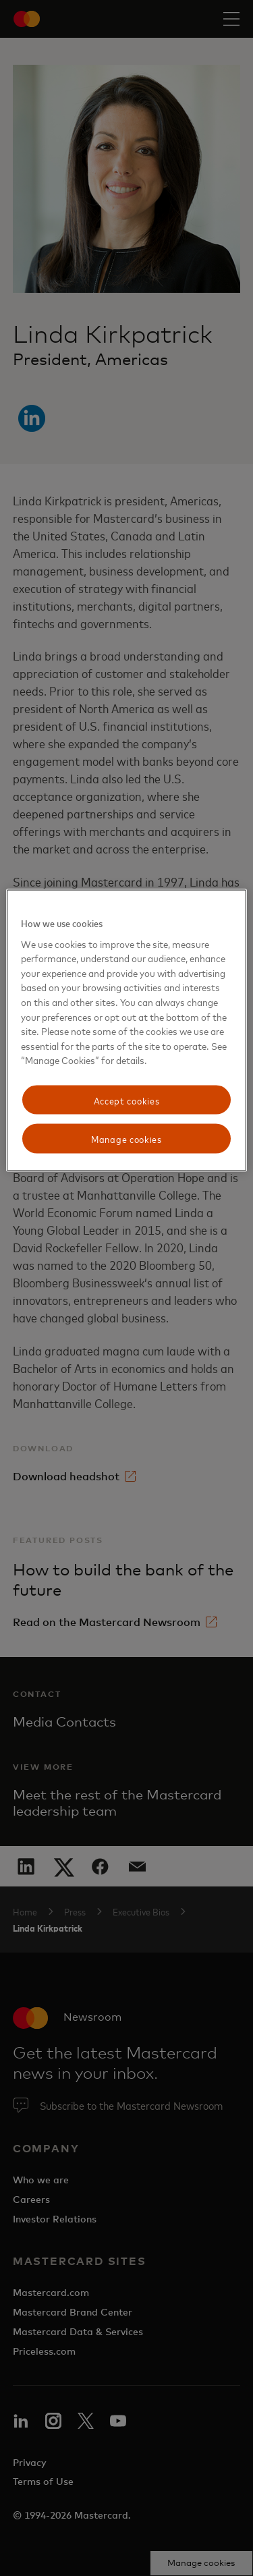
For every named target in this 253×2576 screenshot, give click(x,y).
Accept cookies (127, 1099)
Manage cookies (126, 1138)
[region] (126, 1030)
